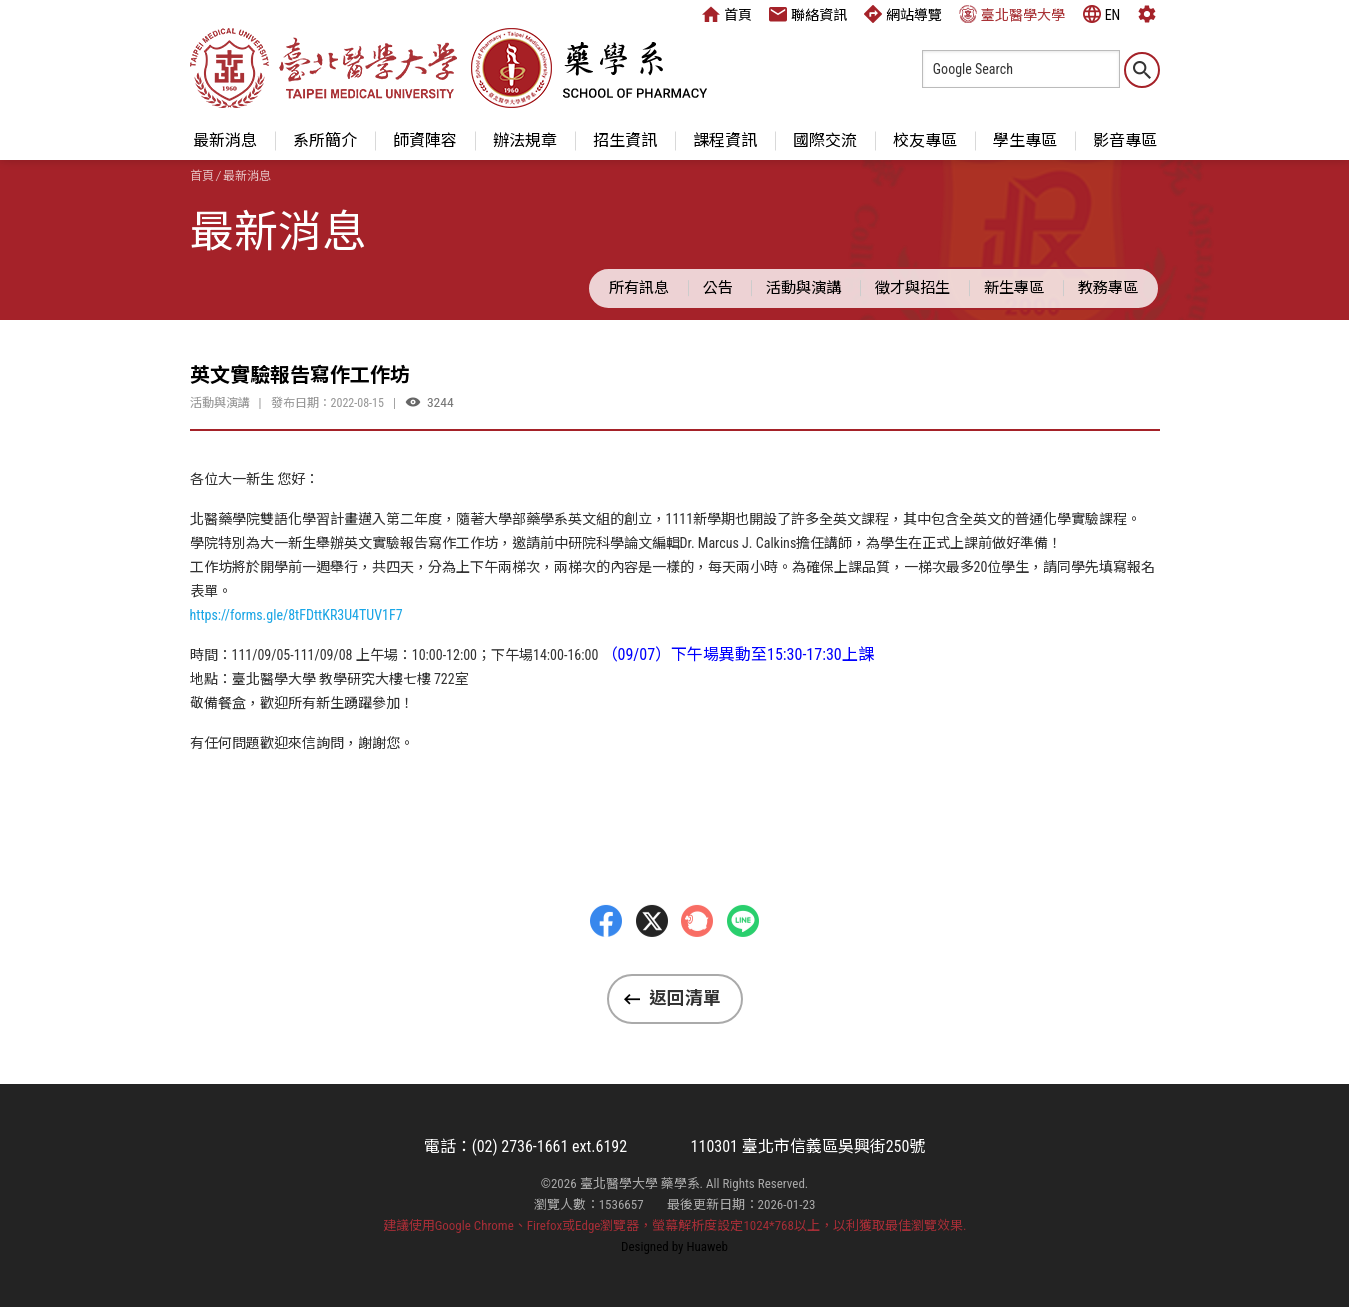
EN (1102, 14)
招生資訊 (625, 140)
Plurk (697, 959)
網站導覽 (903, 14)
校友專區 (925, 140)
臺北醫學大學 (1012, 14)
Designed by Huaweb (674, 1246)
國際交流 (825, 140)
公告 (718, 288)
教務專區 (1108, 288)
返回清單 (685, 998)
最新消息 (225, 140)
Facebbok (606, 959)
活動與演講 (803, 288)
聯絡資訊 (808, 14)
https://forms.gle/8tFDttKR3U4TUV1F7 (296, 615)
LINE (743, 959)
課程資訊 (725, 140)
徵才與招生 (912, 288)
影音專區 (1125, 140)
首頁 (727, 14)
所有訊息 (639, 288)
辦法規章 (525, 140)
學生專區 (1025, 140)
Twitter (652, 959)
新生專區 (1014, 288)
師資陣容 (425, 140)
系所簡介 (325, 140)
